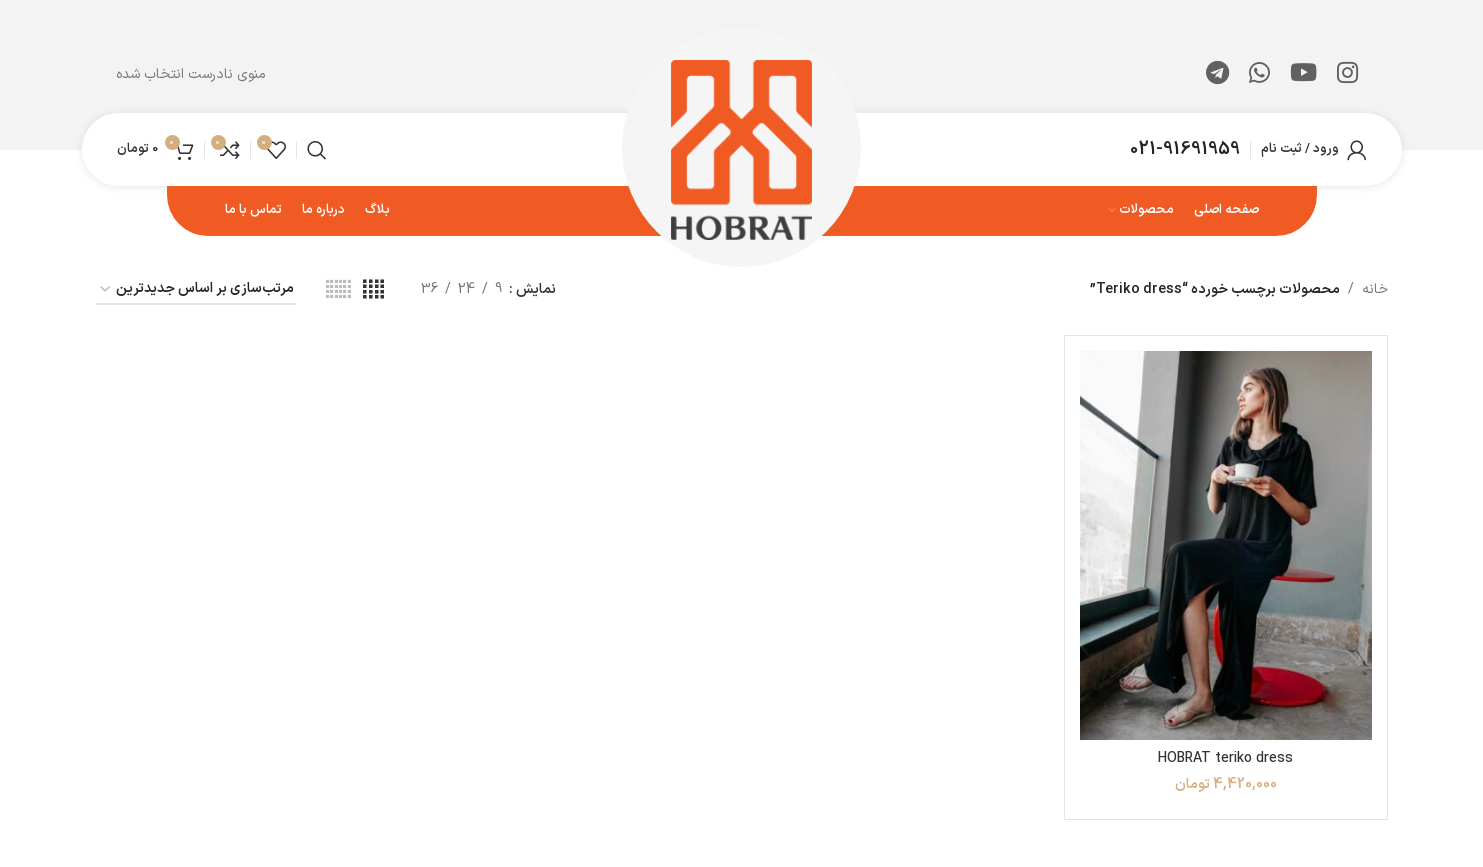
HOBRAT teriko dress (1225, 758)
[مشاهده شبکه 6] (338, 290)
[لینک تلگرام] (1217, 75)
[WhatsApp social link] (1259, 75)
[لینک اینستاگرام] (1347, 75)
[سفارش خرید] (196, 290)
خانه (1375, 289)
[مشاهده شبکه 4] (373, 290)
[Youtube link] (1303, 75)
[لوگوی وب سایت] (741, 148)
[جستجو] (317, 150)
